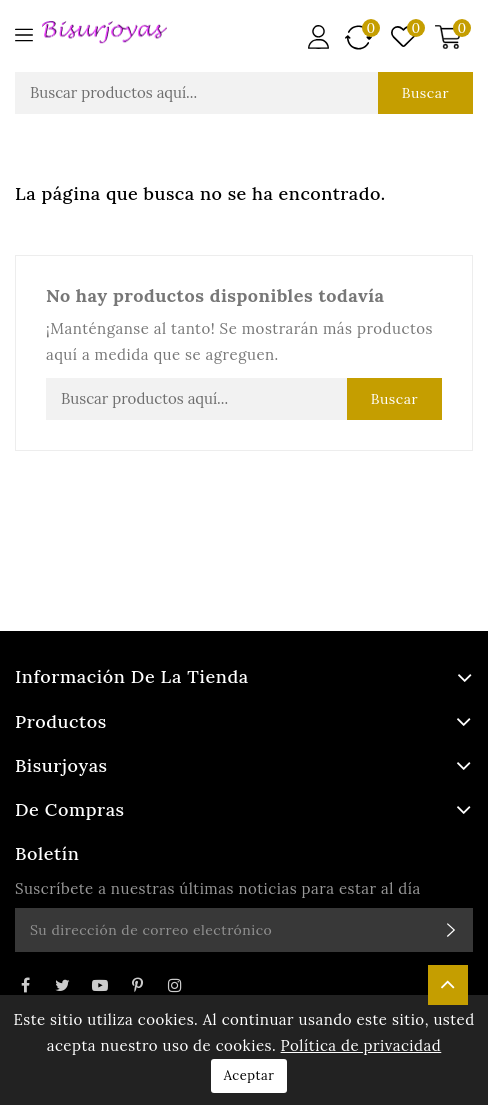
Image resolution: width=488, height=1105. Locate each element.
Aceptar (249, 1075)
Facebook (25, 985)
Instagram (175, 985)
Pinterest (137, 985)
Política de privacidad (361, 1045)
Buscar (425, 93)
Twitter (62, 985)
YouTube (100, 985)
